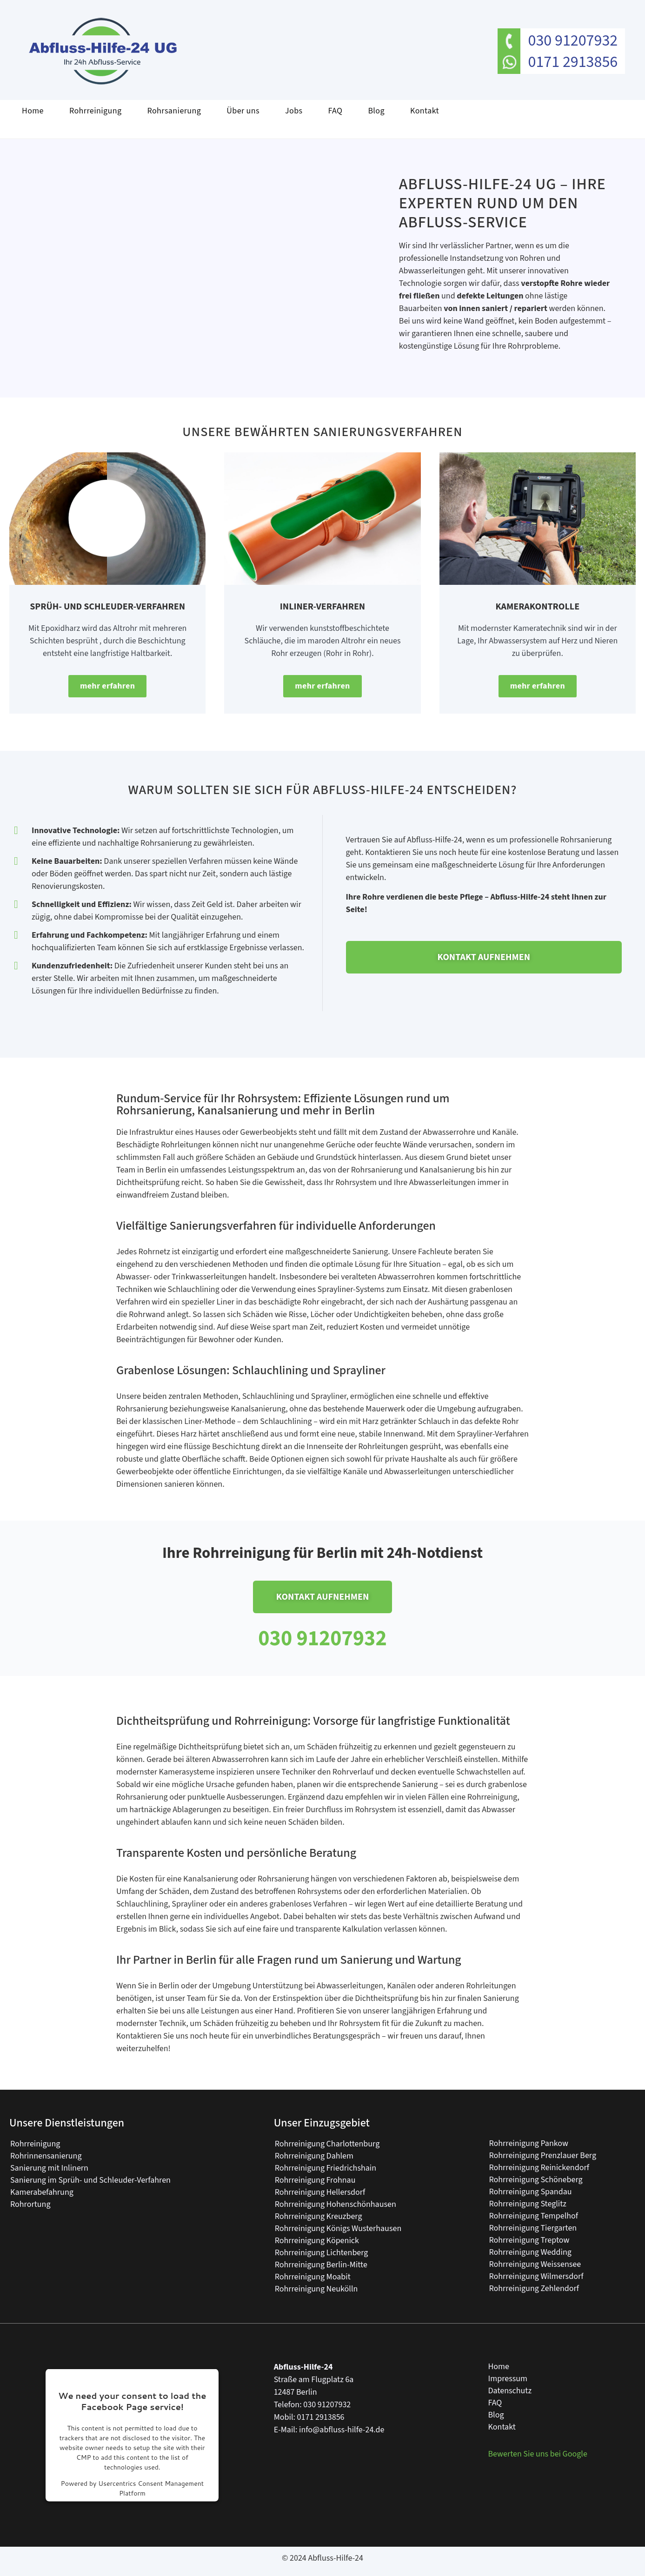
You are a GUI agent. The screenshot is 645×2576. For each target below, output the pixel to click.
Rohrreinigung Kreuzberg (318, 2216)
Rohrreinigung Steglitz (527, 2203)
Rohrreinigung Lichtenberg (321, 2252)
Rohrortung (30, 2204)
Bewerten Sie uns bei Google (537, 2453)
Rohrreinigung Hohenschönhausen (335, 2204)
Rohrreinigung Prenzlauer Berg (542, 2155)
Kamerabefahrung (41, 2192)
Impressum (507, 2378)
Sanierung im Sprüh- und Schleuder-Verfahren (90, 2179)
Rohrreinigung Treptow (529, 2239)
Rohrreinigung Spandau (530, 2191)
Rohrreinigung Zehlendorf (534, 2288)
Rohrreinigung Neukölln (316, 2288)
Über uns (242, 111)
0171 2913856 (573, 62)
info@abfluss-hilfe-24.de (342, 2429)
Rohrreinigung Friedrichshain (325, 2167)
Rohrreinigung (95, 111)
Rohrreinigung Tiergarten (533, 2227)
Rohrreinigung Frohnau (315, 2179)
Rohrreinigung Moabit (313, 2276)
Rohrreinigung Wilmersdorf (536, 2276)
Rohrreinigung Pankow (528, 2143)
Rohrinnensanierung (46, 2155)
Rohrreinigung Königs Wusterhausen (338, 2228)
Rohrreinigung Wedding (530, 2252)
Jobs (293, 111)
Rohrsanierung (174, 111)
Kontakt (424, 111)
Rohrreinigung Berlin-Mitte (321, 2264)
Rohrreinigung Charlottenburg (327, 2143)
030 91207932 (573, 40)
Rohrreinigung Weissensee (535, 2264)
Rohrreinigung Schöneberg (535, 2179)
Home (33, 111)
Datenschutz (510, 2390)
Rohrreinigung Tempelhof (533, 2215)
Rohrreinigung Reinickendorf (539, 2167)
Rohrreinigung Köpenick (317, 2240)
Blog (376, 111)
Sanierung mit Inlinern (49, 2167)
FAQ (335, 111)
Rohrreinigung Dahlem (314, 2155)
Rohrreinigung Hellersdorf (320, 2192)
